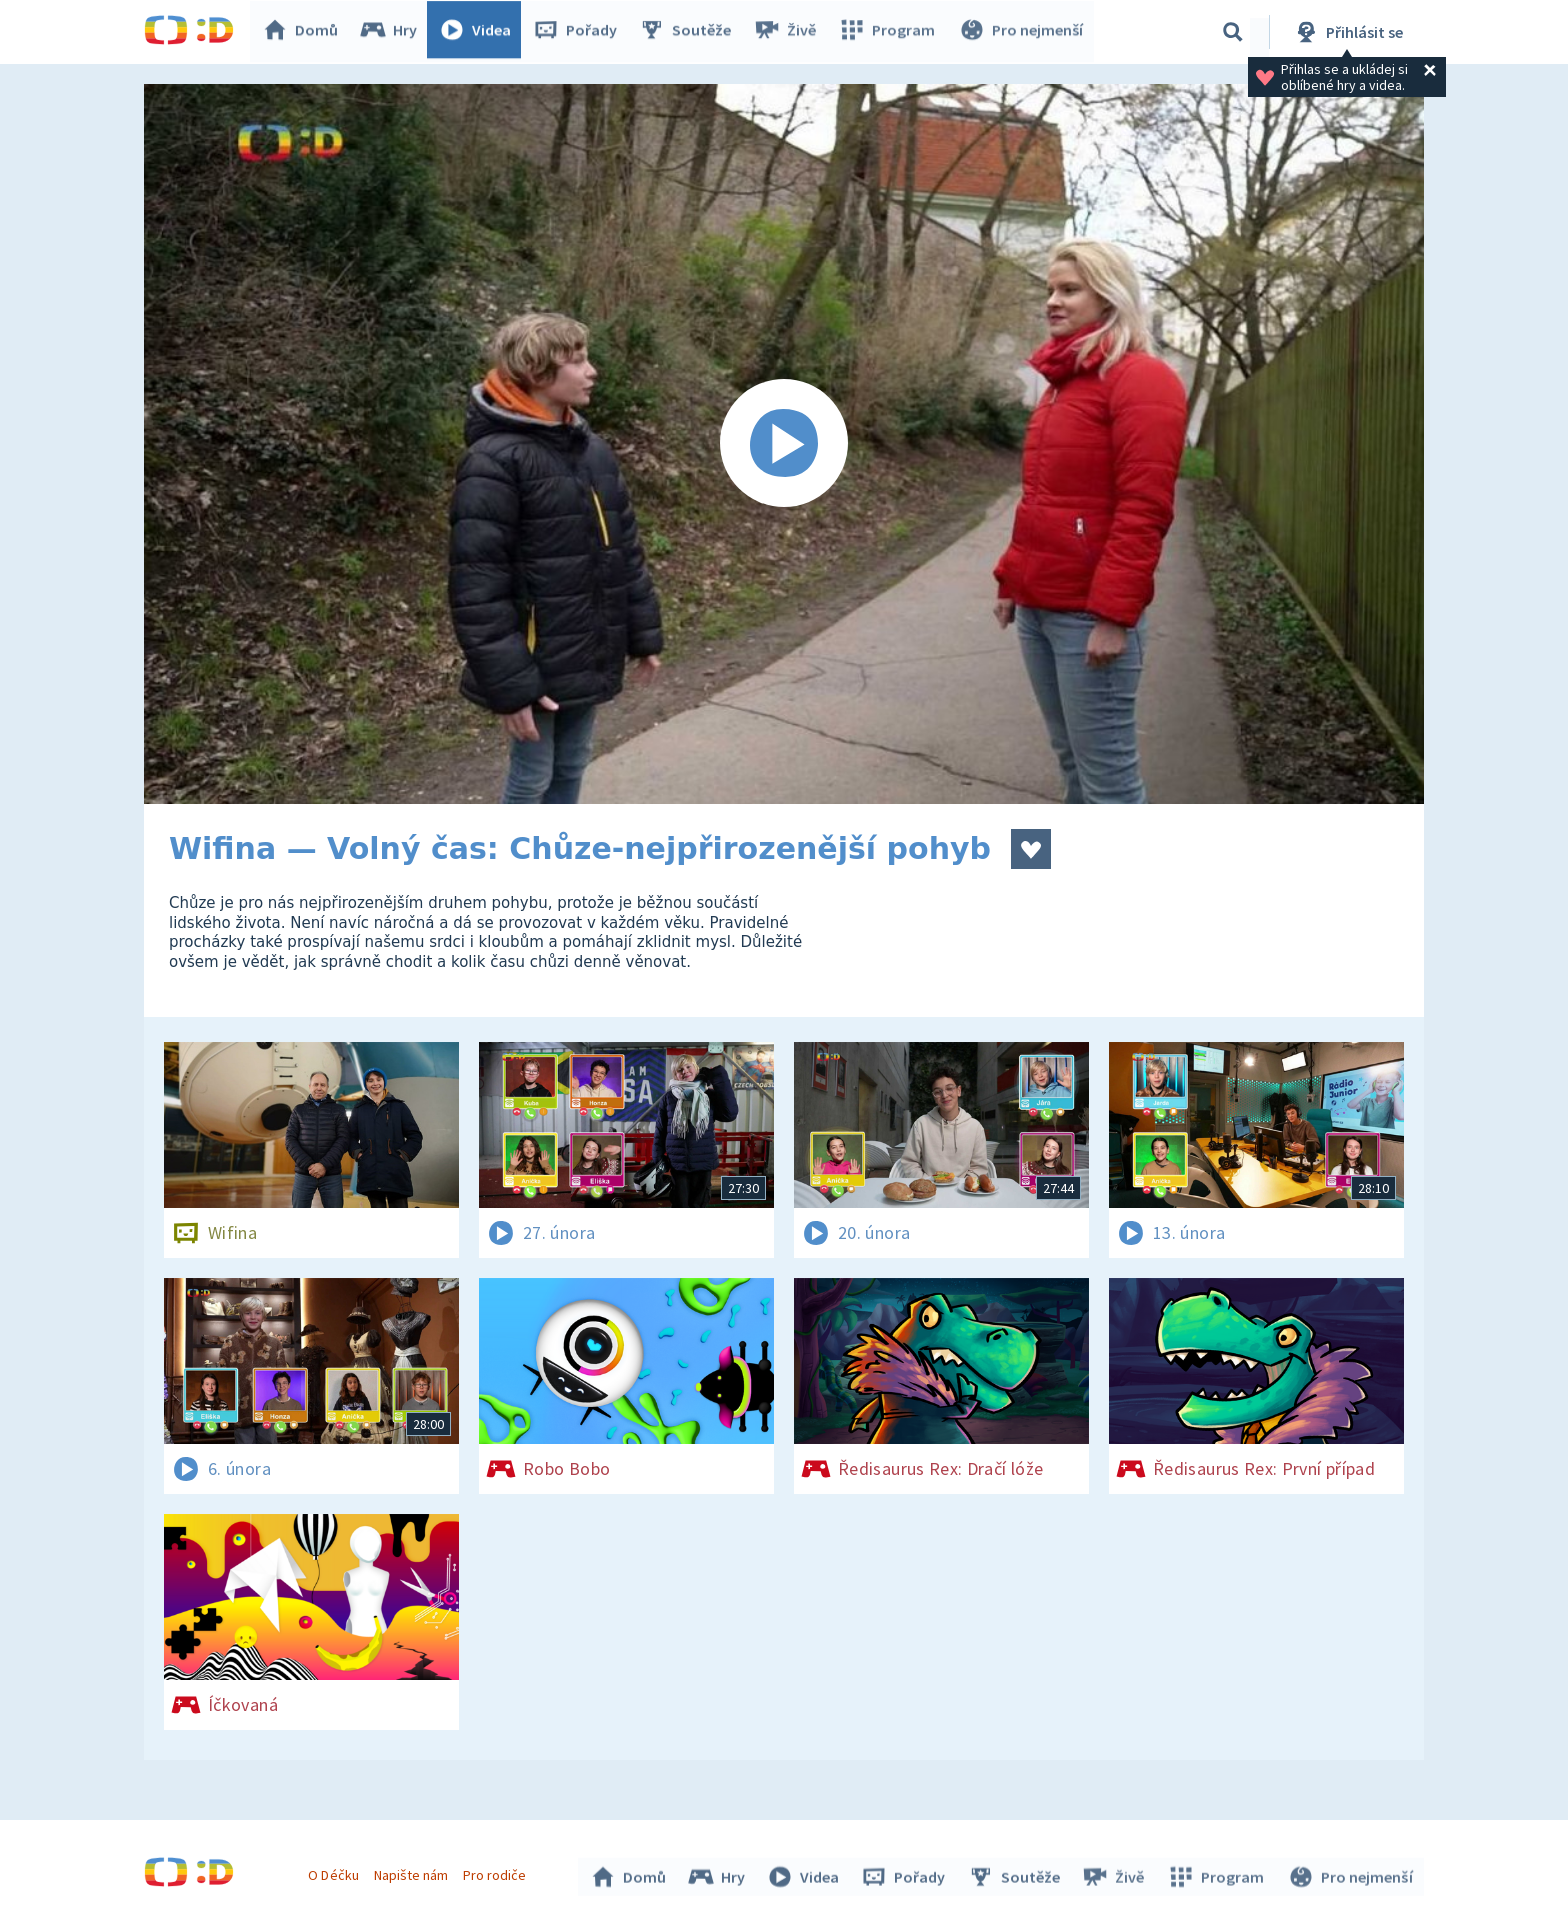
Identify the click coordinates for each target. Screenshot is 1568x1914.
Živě (789, 32)
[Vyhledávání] (1233, 32)
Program (890, 32)
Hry (393, 32)
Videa (480, 32)
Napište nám (413, 1872)
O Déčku (336, 1872)
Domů (305, 32)
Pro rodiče (497, 1872)
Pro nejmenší (1022, 32)
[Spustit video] (784, 444)
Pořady (580, 32)
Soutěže (690, 32)
